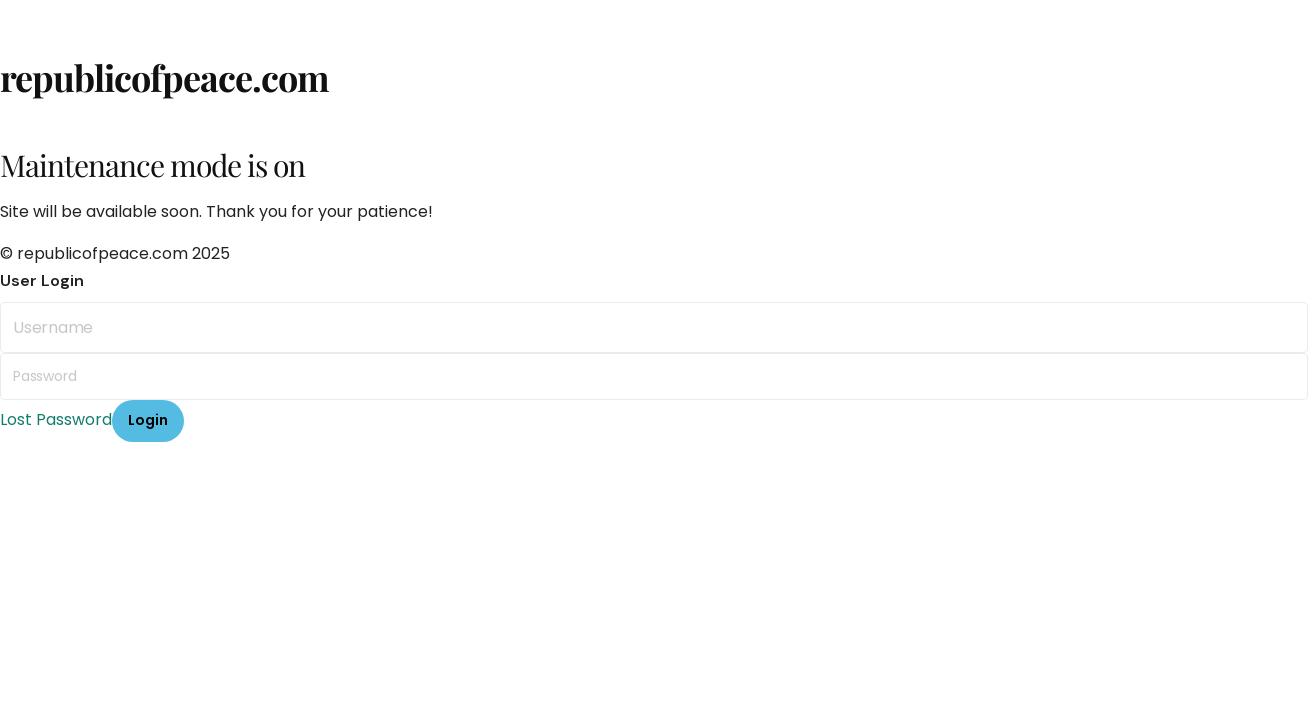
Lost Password (56, 419)
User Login (42, 280)
